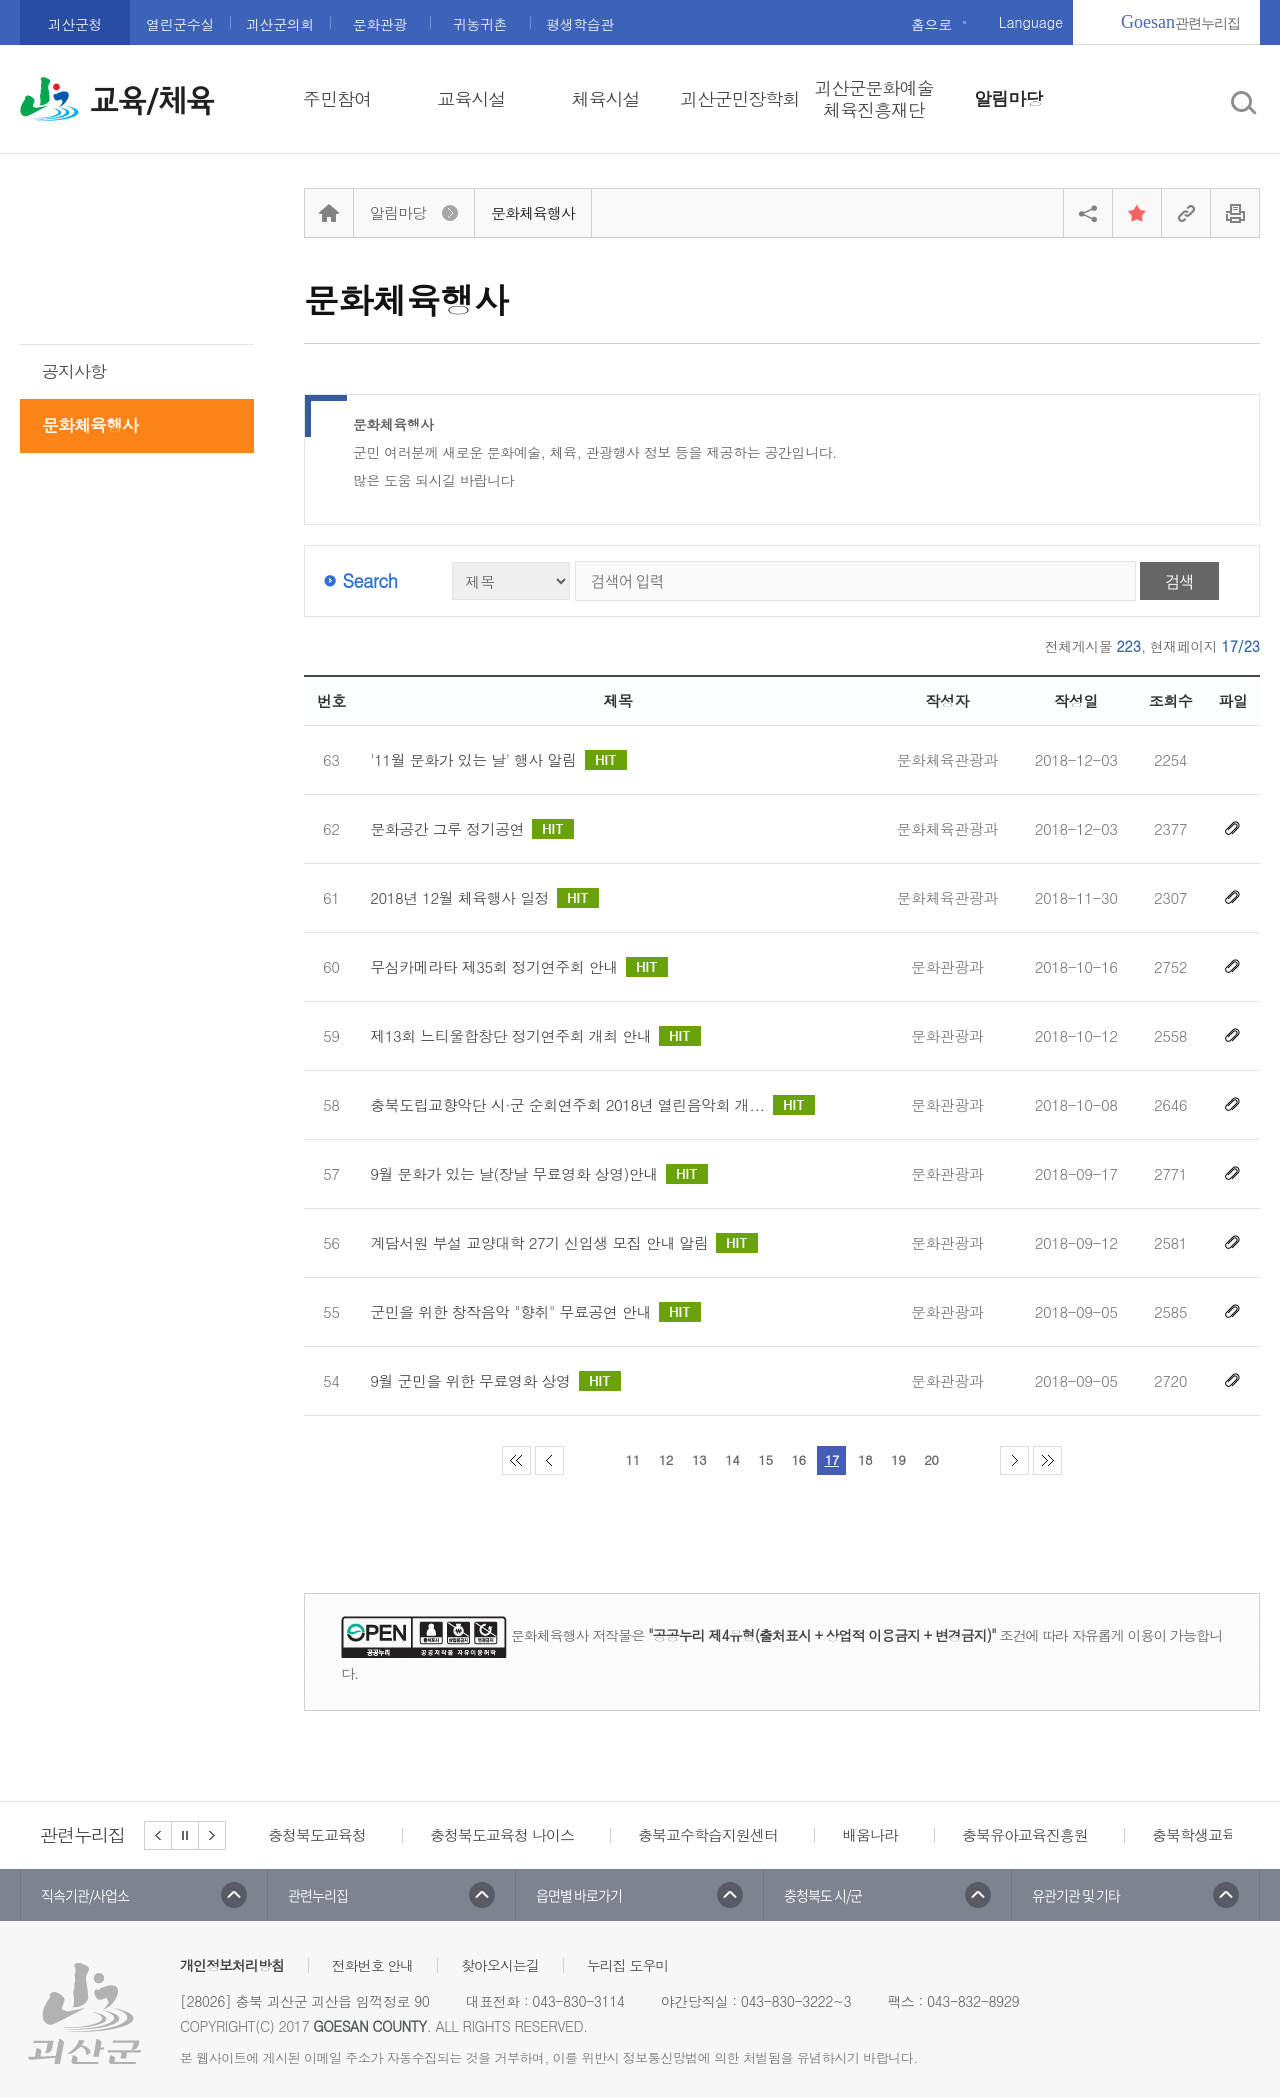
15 (765, 1459)
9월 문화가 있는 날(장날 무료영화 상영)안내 (539, 1174)
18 (865, 1459)
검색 (1179, 581)
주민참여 (337, 99)
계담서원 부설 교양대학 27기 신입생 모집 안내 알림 (564, 1243)
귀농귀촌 (480, 24)
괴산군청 (75, 24)
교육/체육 (152, 101)
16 (799, 1459)
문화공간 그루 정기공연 (472, 829)
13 (699, 1459)
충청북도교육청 (317, 1834)
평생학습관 (580, 24)
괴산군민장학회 (739, 99)
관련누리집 (1180, 22)
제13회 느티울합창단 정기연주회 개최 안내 (535, 1036)
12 (666, 1459)
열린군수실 (180, 24)
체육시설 (606, 99)
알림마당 (1008, 99)
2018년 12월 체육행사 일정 (484, 898)
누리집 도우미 (628, 1965)
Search (369, 580)
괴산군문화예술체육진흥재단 (873, 99)
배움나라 (870, 1834)
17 (832, 1459)
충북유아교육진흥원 (1025, 1834)
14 (732, 1459)
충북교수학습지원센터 (708, 1834)
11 (633, 1459)
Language (1031, 22)
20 (931, 1459)
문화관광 (380, 24)
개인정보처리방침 (232, 1965)
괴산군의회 (280, 24)
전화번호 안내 (373, 1965)
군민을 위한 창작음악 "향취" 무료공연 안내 (535, 1312)
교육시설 (471, 99)
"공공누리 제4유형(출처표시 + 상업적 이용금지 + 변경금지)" (822, 1635)
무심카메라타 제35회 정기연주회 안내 (519, 967)
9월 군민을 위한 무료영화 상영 (495, 1381)
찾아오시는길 (500, 1965)
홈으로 (931, 24)
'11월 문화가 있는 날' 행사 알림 (498, 760)
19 (898, 1459)
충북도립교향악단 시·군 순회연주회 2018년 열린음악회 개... (592, 1105)
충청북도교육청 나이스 (502, 1834)
